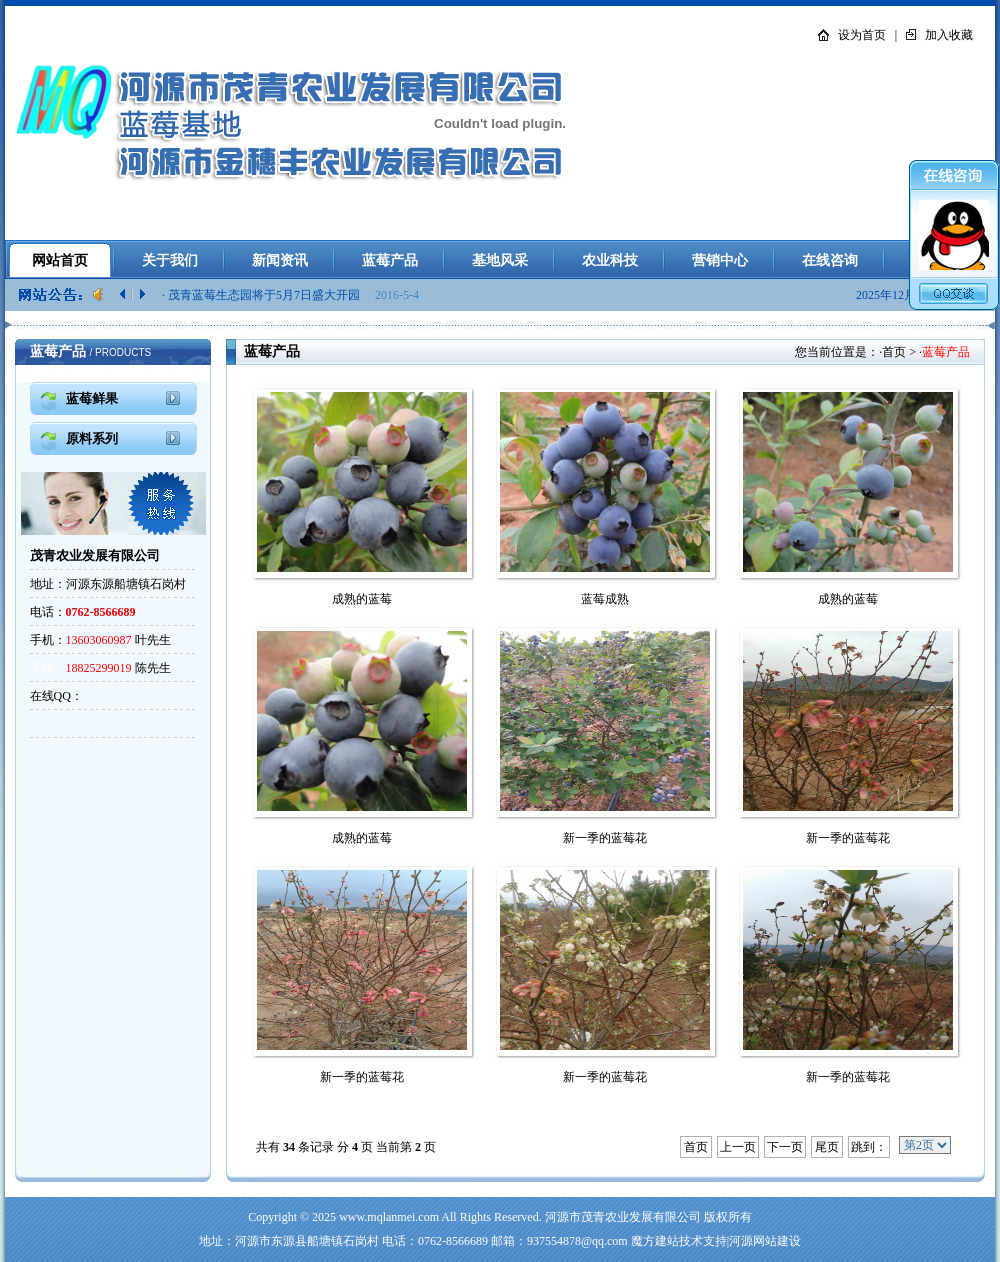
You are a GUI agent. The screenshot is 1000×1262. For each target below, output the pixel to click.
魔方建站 (655, 1241)
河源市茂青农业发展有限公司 (623, 1217)
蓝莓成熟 (605, 599)
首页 (894, 352)
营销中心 (720, 260)
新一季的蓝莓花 (605, 838)
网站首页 (60, 260)
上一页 (738, 1147)
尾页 (827, 1147)
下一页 (785, 1147)
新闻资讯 (280, 260)
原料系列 (92, 438)
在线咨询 (830, 260)
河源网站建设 (765, 1241)
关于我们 (170, 260)
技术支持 (703, 1241)
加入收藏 (949, 35)
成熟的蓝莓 (362, 599)
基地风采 (500, 260)
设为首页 (862, 35)
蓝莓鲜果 (92, 398)
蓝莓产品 (390, 260)
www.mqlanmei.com (389, 1217)
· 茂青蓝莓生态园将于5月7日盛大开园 (262, 295)
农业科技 (610, 260)
